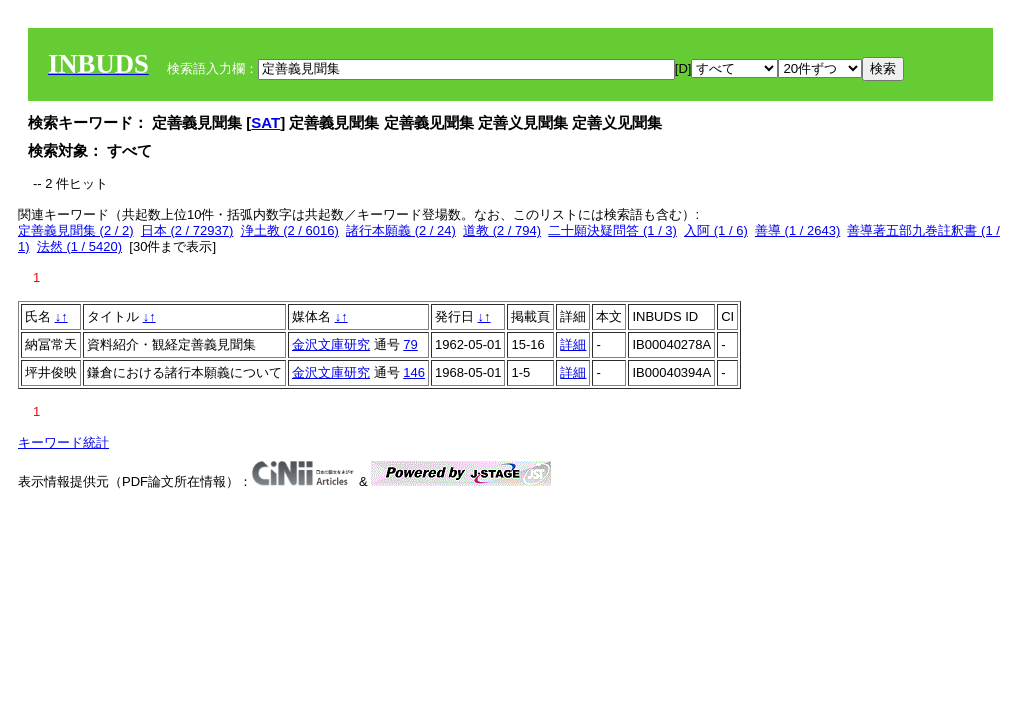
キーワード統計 (63, 442)
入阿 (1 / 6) (716, 230)
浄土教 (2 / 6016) (290, 230)
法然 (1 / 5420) (79, 246)
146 (414, 372)
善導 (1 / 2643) (797, 230)
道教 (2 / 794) (502, 230)
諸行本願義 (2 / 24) (401, 230)
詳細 (573, 344)
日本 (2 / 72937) (187, 230)
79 (410, 344)
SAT (265, 122)
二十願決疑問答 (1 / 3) (612, 230)
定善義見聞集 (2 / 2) (76, 230)
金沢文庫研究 (331, 344)
